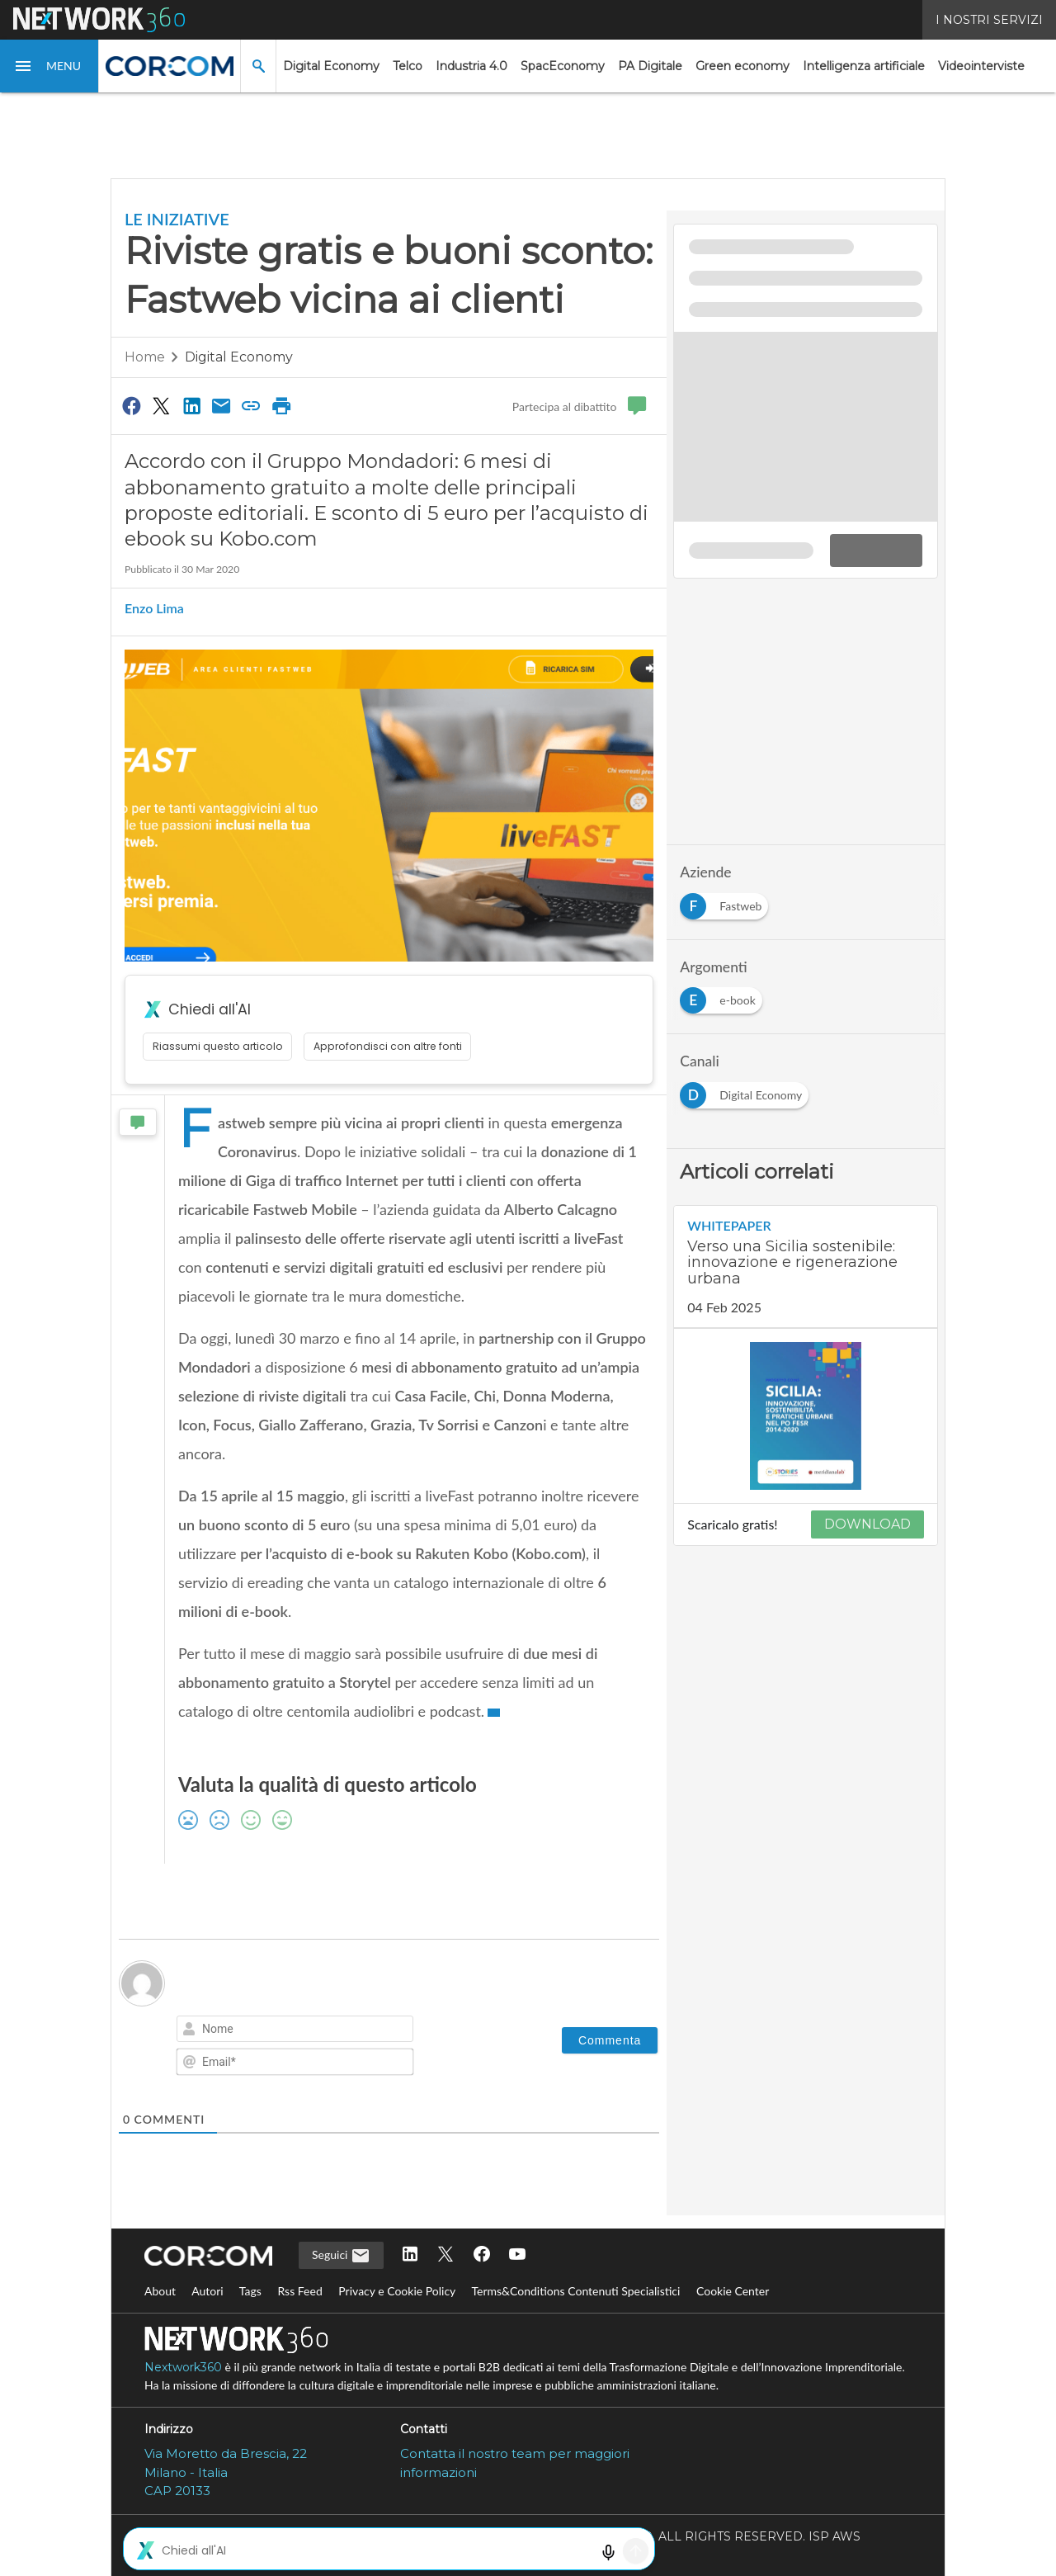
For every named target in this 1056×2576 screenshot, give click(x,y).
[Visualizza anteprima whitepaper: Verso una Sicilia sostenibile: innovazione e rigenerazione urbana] (805, 1416)
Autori (207, 2291)
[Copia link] (251, 405)
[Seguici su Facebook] (482, 2255)
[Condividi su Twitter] (161, 405)
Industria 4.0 (471, 66)
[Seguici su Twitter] (445, 2255)
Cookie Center (732, 2291)
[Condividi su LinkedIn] (191, 405)
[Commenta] (610, 2040)
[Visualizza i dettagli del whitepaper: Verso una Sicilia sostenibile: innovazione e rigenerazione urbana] (805, 1267)
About (160, 2291)
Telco (407, 66)
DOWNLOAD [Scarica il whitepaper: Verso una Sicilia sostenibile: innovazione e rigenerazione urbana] (867, 1524)
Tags (250, 2291)
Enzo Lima (154, 608)
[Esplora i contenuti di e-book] (724, 996)
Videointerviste (981, 66)
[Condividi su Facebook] (131, 405)
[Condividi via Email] (221, 405)
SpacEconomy (563, 66)
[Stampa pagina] (281, 405)
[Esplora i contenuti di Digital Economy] (747, 1091)
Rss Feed (299, 2291)
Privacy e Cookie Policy (396, 2291)
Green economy (742, 66)
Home (145, 357)
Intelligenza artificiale (864, 66)
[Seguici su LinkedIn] (410, 2255)
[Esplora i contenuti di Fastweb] (727, 902)
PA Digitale (650, 66)
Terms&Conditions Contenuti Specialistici (575, 2291)
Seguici (341, 2256)
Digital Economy (331, 66)
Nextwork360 (183, 2367)
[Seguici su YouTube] (517, 2255)
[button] (49, 66)
